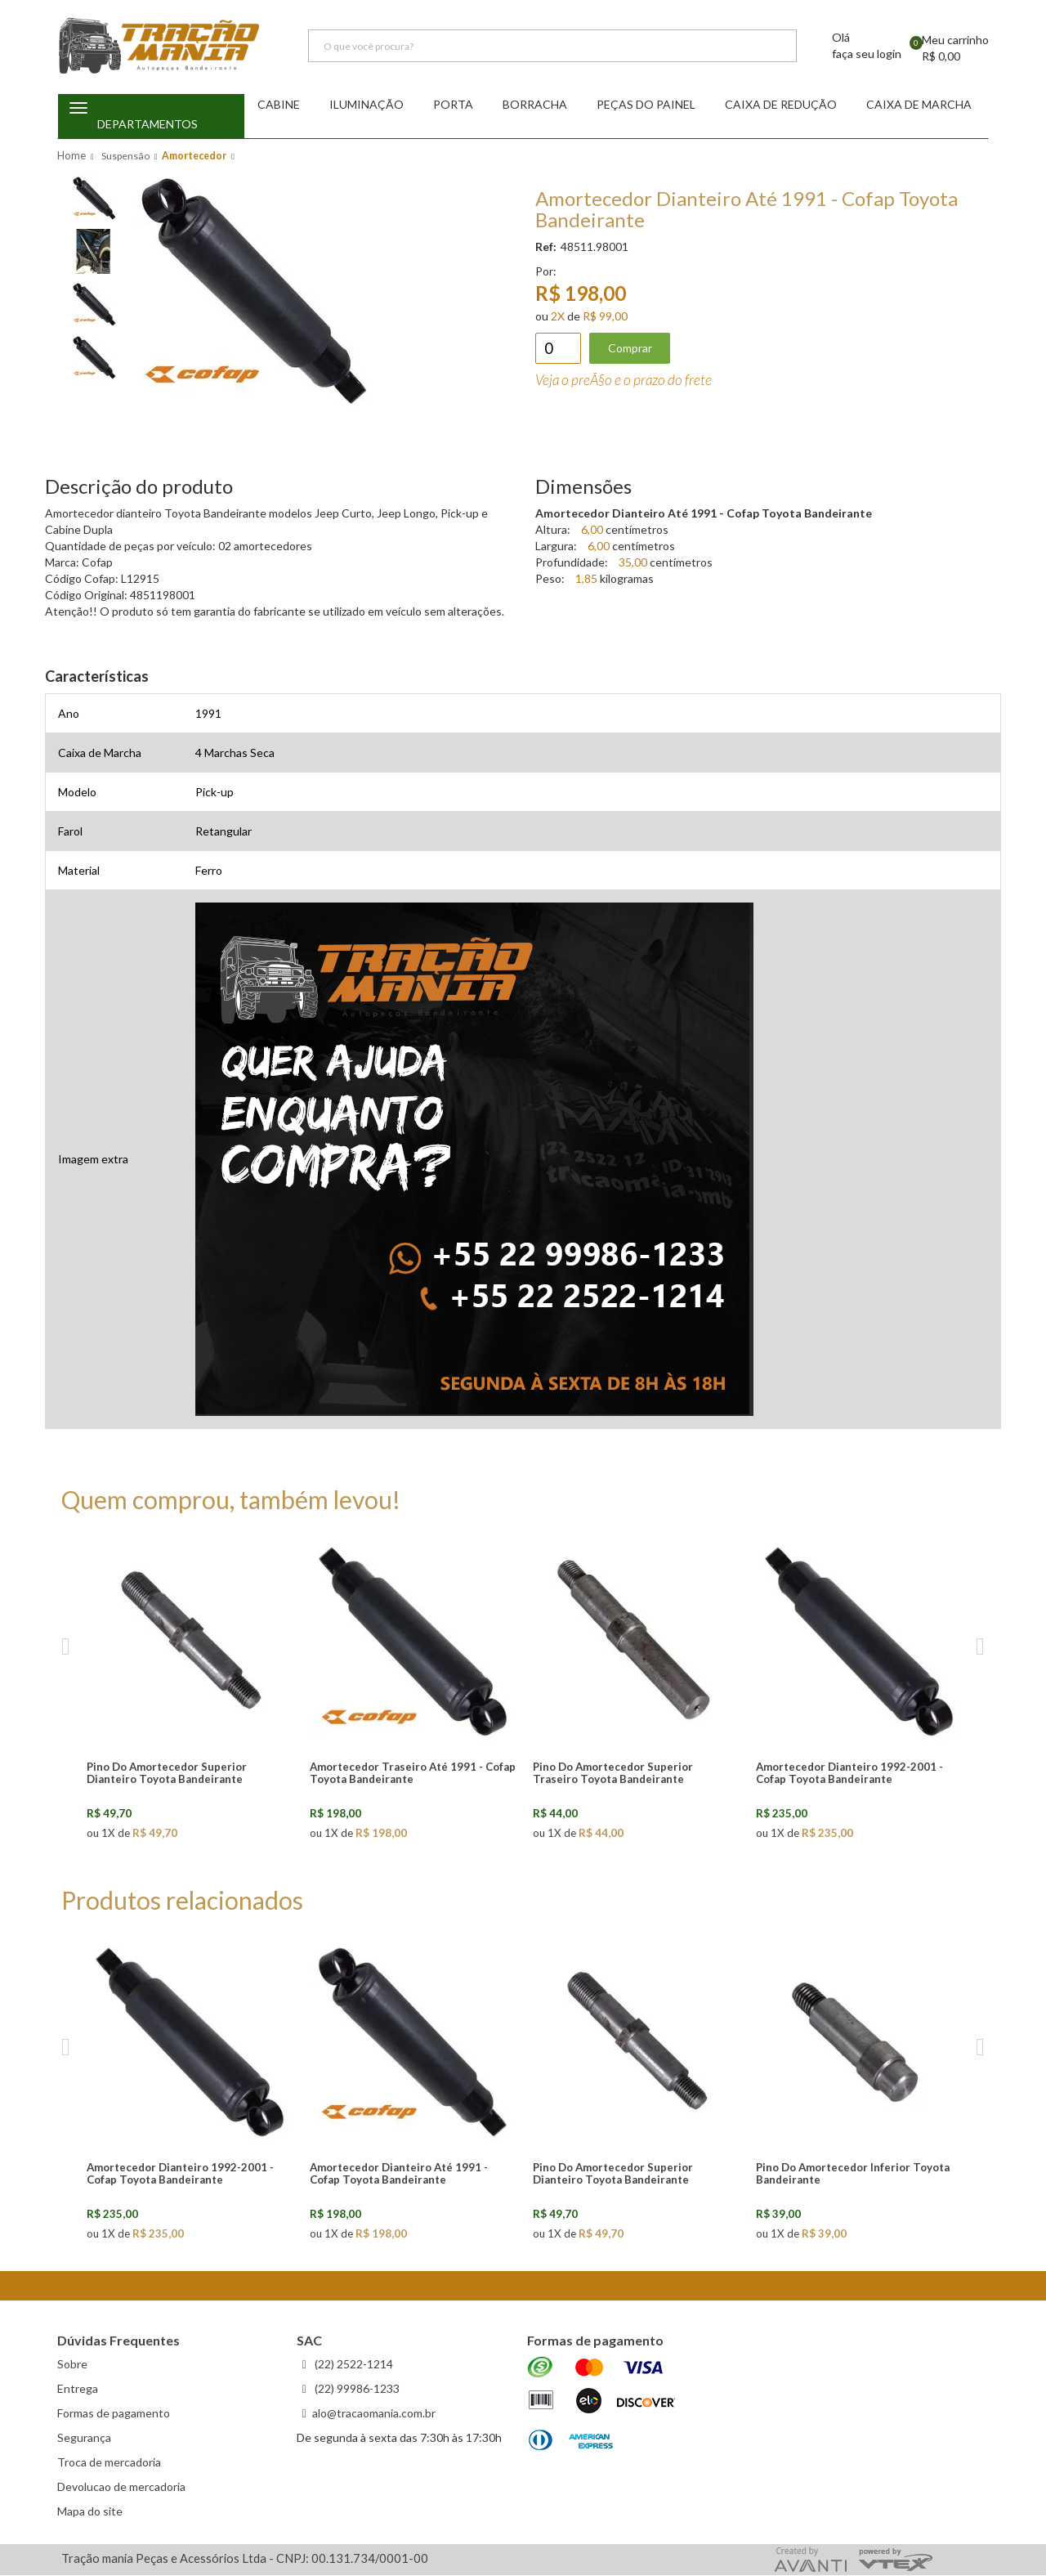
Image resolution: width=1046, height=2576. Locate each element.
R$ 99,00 (605, 317)
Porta (453, 105)
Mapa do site (90, 2512)
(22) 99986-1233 (356, 2389)
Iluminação (366, 105)
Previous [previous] (65, 1647)
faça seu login (866, 55)
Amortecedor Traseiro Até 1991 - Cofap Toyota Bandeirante (413, 1773)
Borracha (535, 105)
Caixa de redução (781, 105)
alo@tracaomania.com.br (374, 2414)
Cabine (278, 105)
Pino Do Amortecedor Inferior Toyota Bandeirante (853, 2174)
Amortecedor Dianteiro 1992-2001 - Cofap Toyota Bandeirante (849, 1773)
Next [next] (980, 1647)
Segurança (84, 2438)
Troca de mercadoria (109, 2463)
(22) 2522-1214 (352, 2365)
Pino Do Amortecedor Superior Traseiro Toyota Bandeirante (613, 1773)
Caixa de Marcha (919, 105)
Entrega (77, 2389)
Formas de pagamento (113, 2414)
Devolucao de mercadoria (121, 2487)
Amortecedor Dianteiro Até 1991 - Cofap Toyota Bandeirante (399, 2174)
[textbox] (552, 47)
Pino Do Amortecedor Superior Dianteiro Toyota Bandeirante (167, 1773)
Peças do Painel (646, 105)
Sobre (72, 2365)
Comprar (630, 349)
